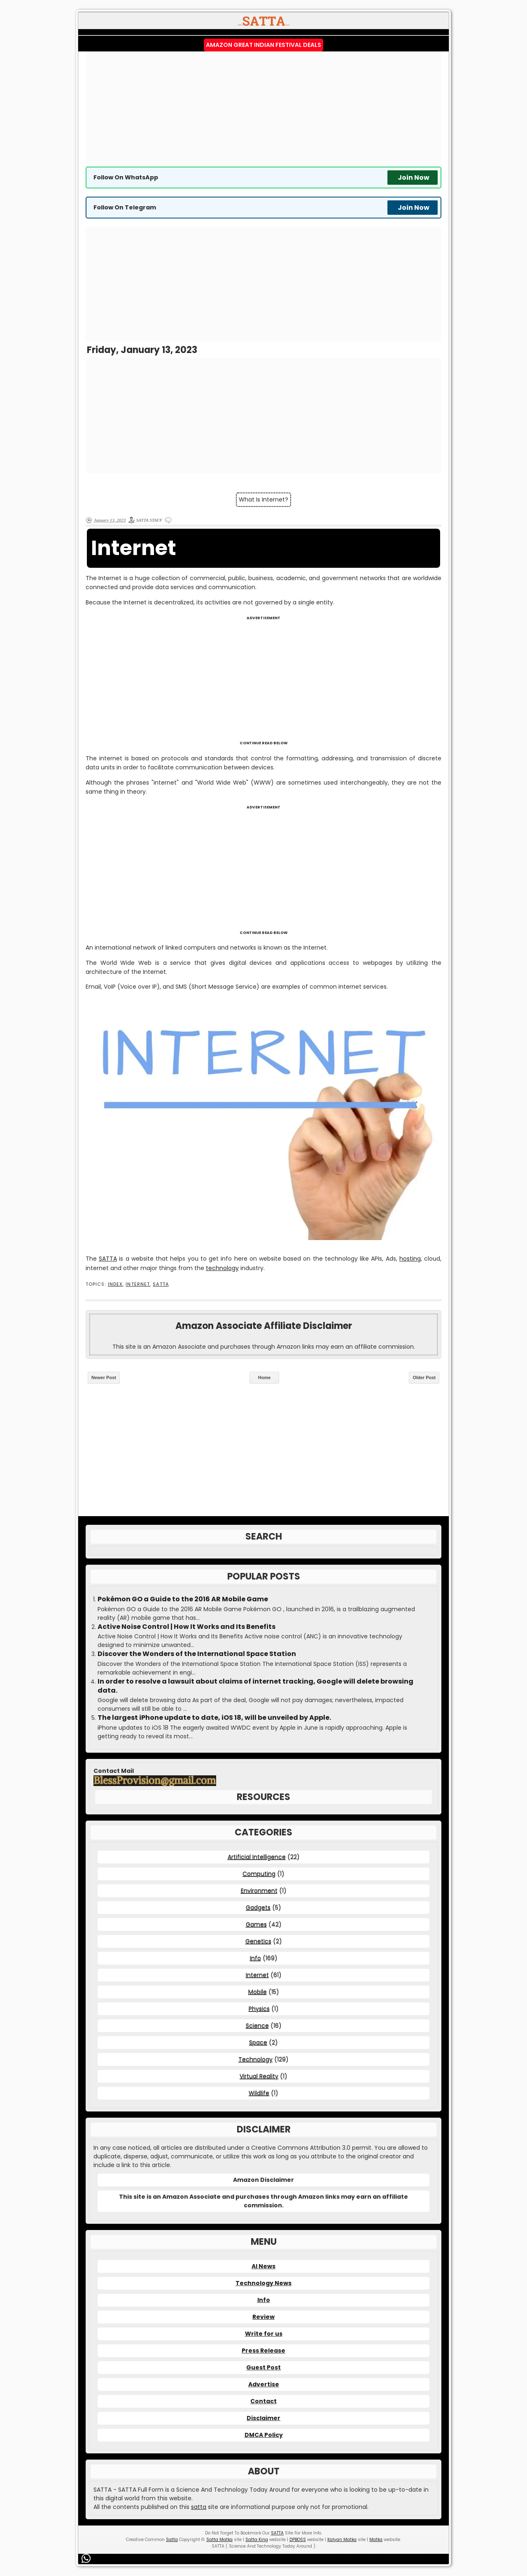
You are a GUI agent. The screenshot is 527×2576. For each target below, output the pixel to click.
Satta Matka (219, 2540)
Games (256, 1924)
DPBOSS (297, 2540)
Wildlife (259, 2093)
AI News (263, 2266)
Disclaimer (263, 2418)
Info (255, 1958)
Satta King (256, 2540)
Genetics (258, 1941)
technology (222, 1268)
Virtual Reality (259, 2076)
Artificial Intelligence (257, 1857)
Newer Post (103, 1377)
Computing (259, 1874)
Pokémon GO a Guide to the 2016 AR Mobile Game (183, 1599)
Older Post (424, 1377)
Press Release (263, 2350)
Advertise (263, 2384)
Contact (263, 2401)
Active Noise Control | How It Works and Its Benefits (186, 1626)
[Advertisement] (263, 109)
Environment (259, 1890)
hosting (410, 1258)
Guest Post (263, 2367)
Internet (138, 1284)
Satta (172, 2540)
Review (263, 2317)
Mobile (257, 1992)
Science (257, 2025)
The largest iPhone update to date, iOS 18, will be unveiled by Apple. (214, 1717)
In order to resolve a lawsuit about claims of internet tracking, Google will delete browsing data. (255, 1686)
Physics (259, 2009)
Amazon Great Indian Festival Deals (263, 45)
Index (115, 1284)
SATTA (108, 1258)
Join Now (413, 177)
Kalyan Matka (342, 2540)
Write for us (263, 2334)
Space (258, 2042)
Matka (375, 2540)
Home (264, 1377)
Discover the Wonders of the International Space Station (197, 1653)
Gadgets (258, 1907)
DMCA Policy (264, 2435)
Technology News (263, 2283)
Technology (255, 2059)
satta (198, 2507)
